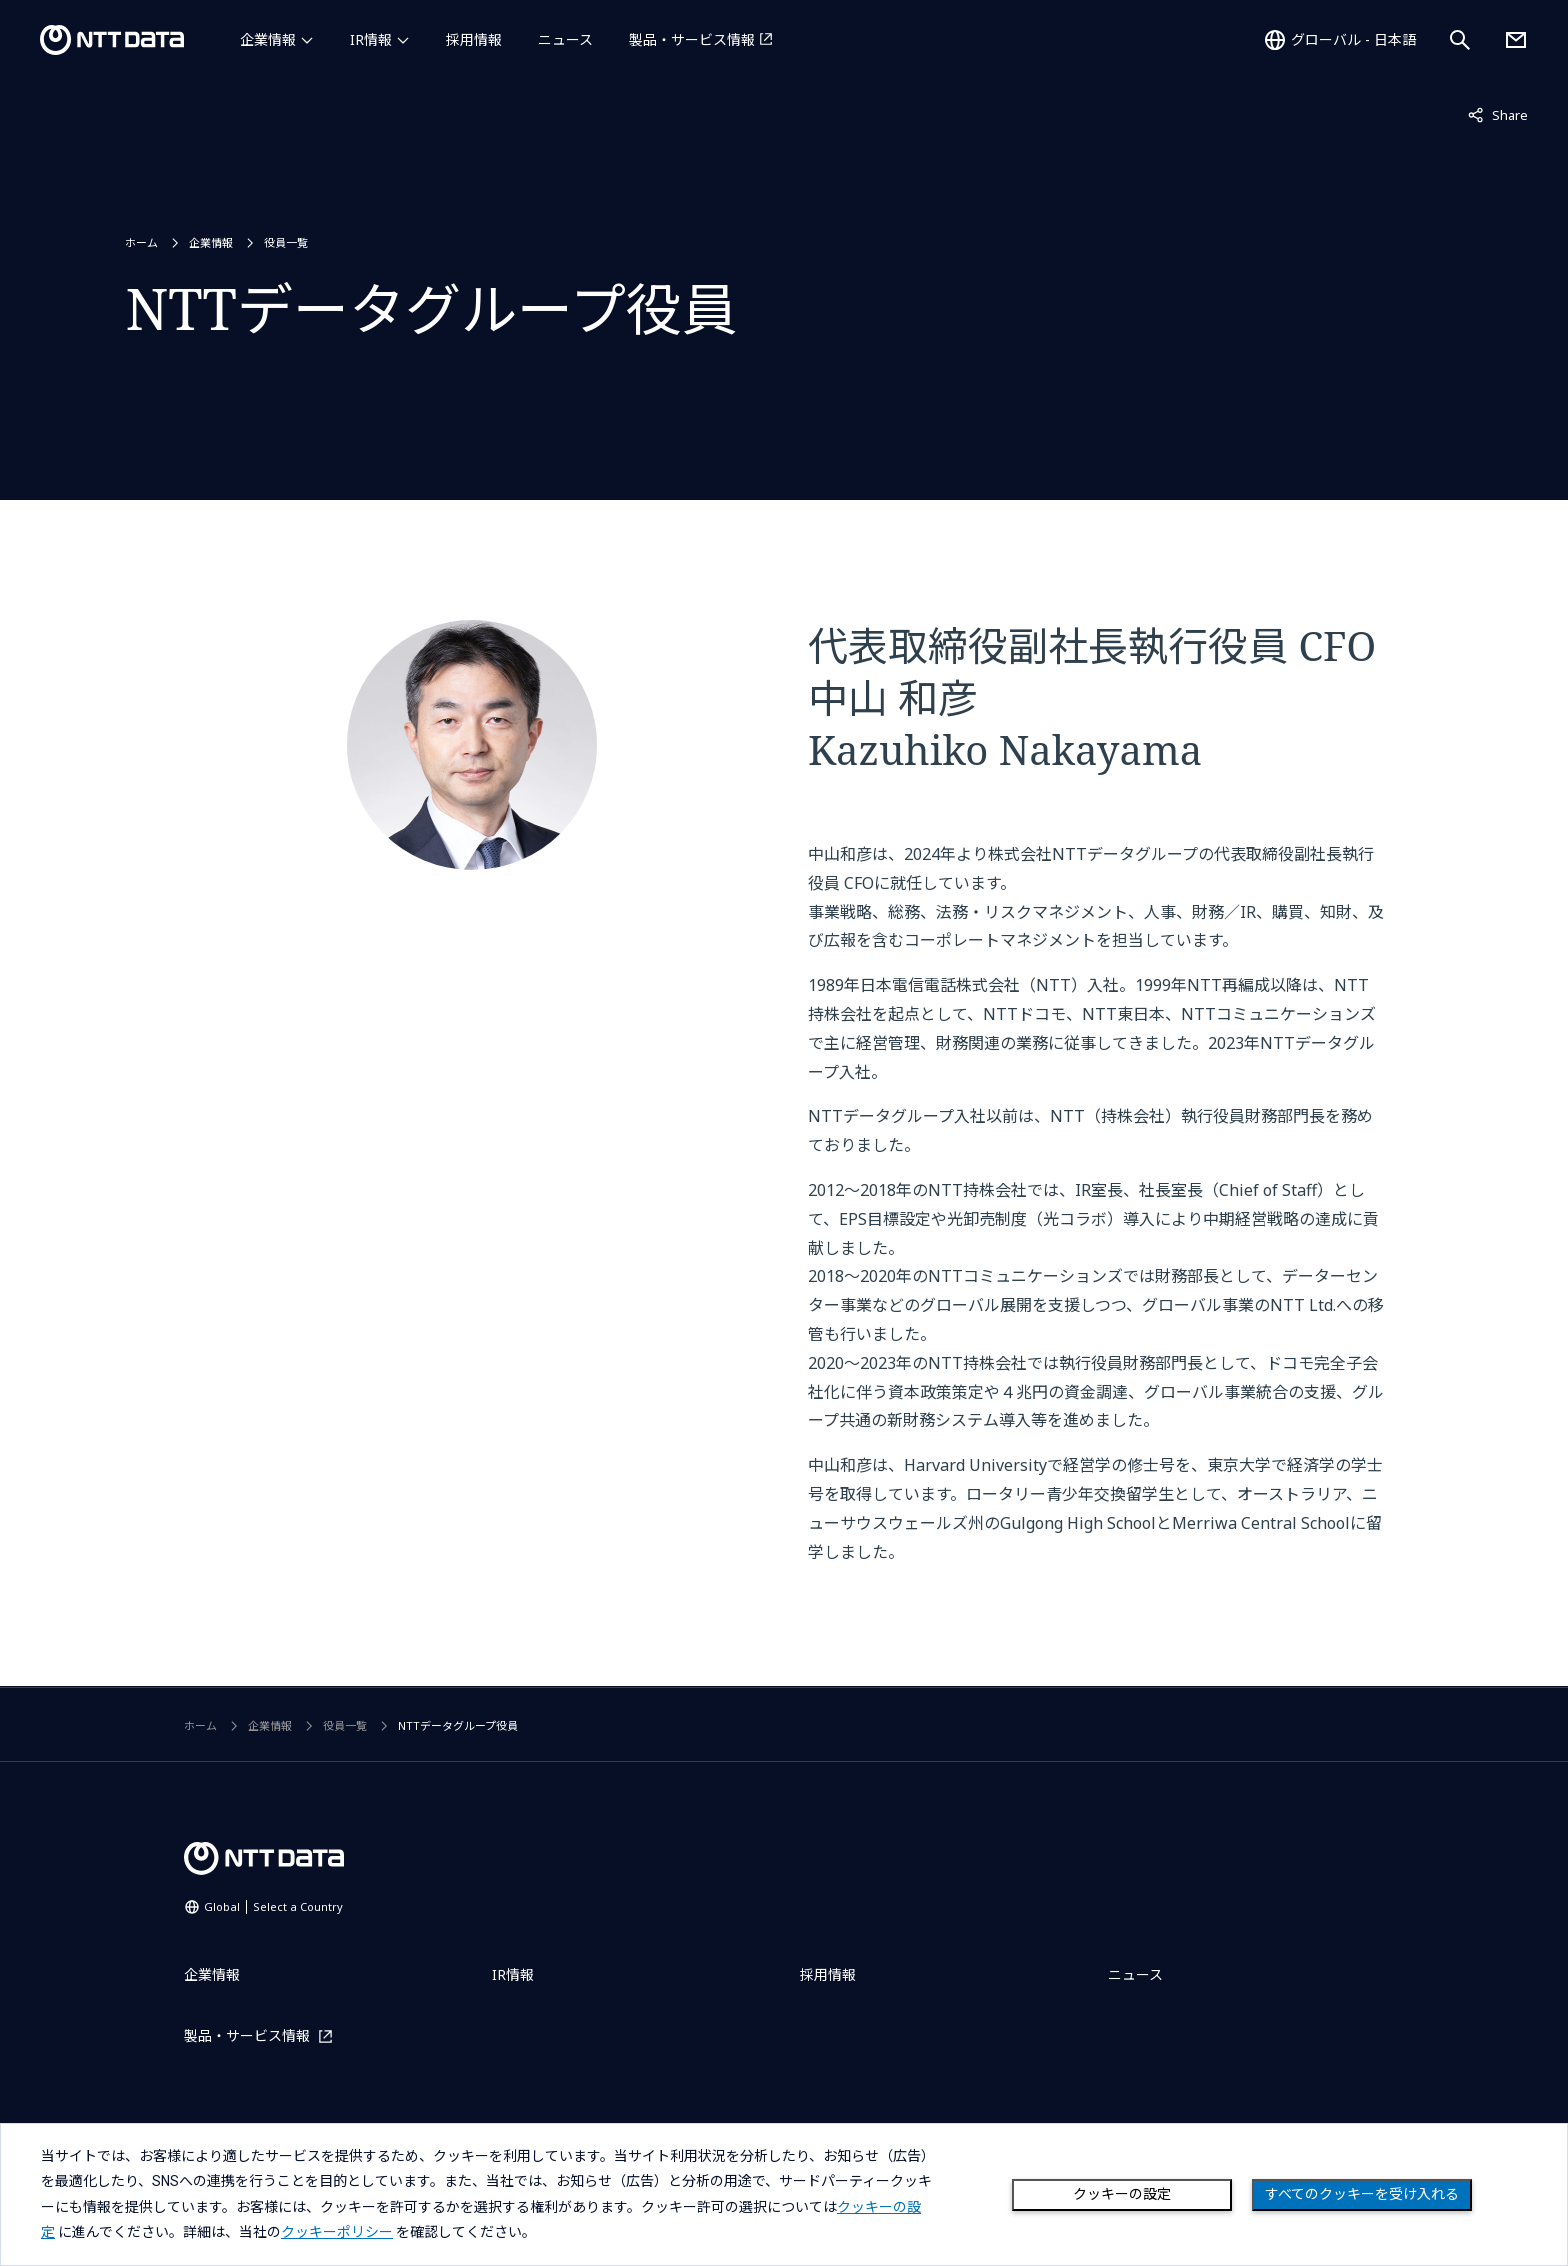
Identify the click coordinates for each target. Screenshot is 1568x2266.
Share (1498, 114)
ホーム (141, 242)
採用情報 (474, 39)
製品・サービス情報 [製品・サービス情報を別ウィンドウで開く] (692, 39)
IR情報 (371, 39)
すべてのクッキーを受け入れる (1362, 2194)
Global (273, 1906)
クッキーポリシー (337, 2232)
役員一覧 (286, 242)
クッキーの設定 (1122, 2194)
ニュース (565, 39)
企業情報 (268, 39)
